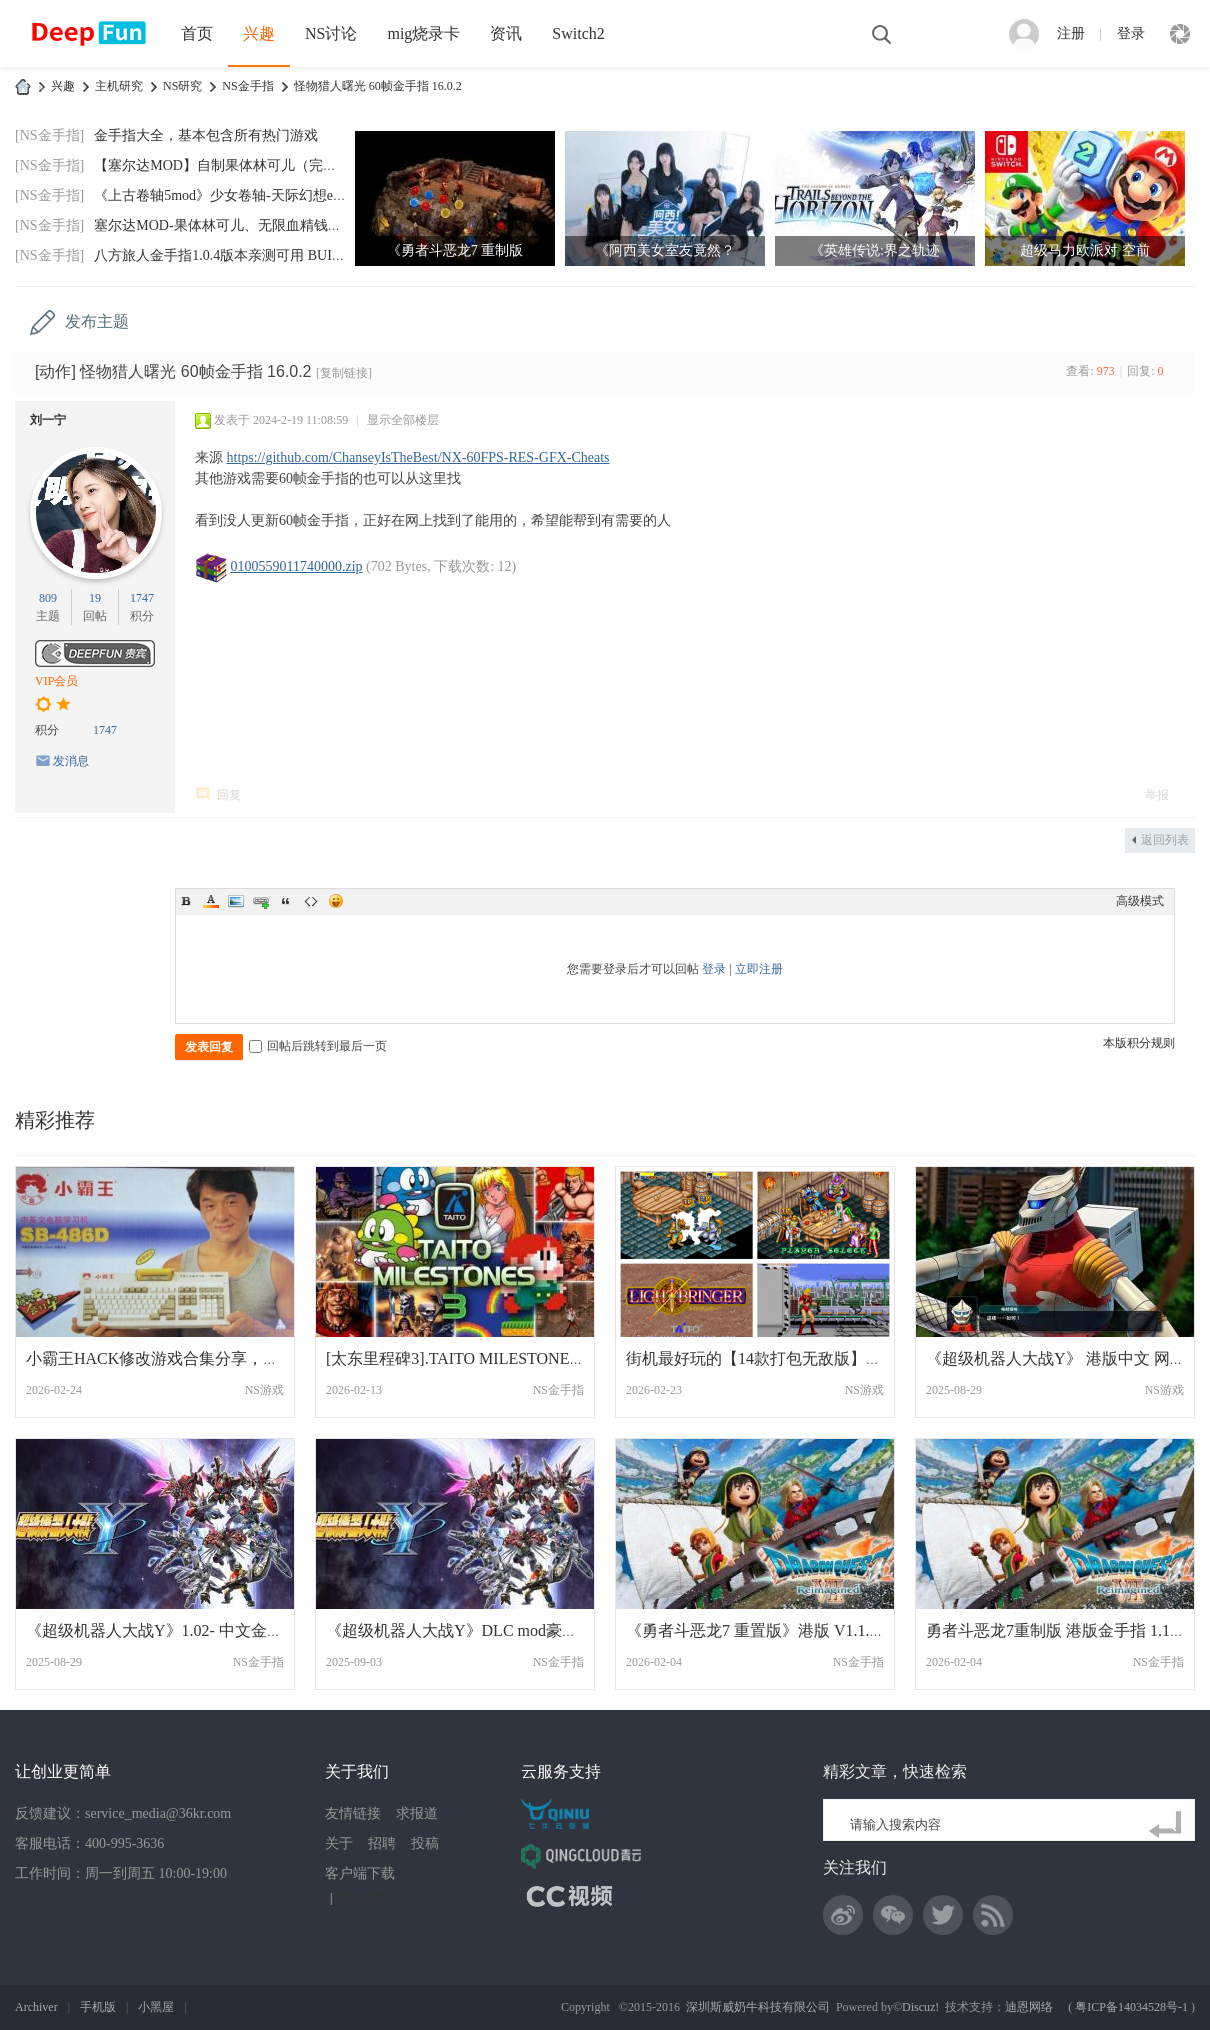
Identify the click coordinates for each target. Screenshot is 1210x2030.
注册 (1071, 33)
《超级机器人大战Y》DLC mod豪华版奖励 (476, 1630)
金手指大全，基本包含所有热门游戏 (206, 135)
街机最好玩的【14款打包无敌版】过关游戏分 (786, 1358)
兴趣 (259, 33)
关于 (339, 1843)
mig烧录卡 (423, 33)
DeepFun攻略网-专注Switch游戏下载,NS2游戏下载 (23, 86)
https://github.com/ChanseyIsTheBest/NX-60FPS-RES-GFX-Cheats (418, 457)
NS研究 (182, 86)
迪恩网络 (1029, 2007)
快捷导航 (1180, 34)
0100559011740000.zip (297, 566)
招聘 (382, 1843)
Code (311, 901)
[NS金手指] (49, 135)
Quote (286, 901)
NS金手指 (247, 86)
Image (236, 901)
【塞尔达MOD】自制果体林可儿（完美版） (229, 165)
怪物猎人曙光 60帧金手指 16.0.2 (378, 86)
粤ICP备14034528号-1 (1131, 2007)
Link (261, 901)
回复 (229, 795)
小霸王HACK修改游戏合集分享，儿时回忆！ (184, 1358)
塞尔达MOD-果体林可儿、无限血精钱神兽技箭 (238, 225)
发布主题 (97, 321)
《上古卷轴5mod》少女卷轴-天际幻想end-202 (233, 195)
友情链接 (353, 1813)
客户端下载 (360, 1873)
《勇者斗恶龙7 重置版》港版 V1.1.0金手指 (776, 1630)
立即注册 (759, 969)
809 (48, 598)
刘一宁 (48, 420)
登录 (1131, 33)
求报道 (417, 1813)
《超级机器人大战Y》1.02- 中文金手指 (162, 1630)
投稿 (425, 1843)
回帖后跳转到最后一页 (318, 1046)
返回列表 (1165, 840)
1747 (142, 598)
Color (211, 901)
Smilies (336, 901)
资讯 (506, 33)
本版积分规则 (1139, 1043)
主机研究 (119, 86)
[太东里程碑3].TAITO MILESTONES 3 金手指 (484, 1358)
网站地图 (361, 1898)
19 (95, 598)
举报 (1157, 795)
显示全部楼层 (403, 420)
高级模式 (1140, 901)
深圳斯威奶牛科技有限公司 (758, 2007)
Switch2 (578, 33)
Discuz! (920, 2007)
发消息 (71, 761)
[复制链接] (344, 373)
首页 (197, 33)
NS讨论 (331, 33)
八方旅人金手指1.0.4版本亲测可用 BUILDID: (231, 255)
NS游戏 (264, 1390)
